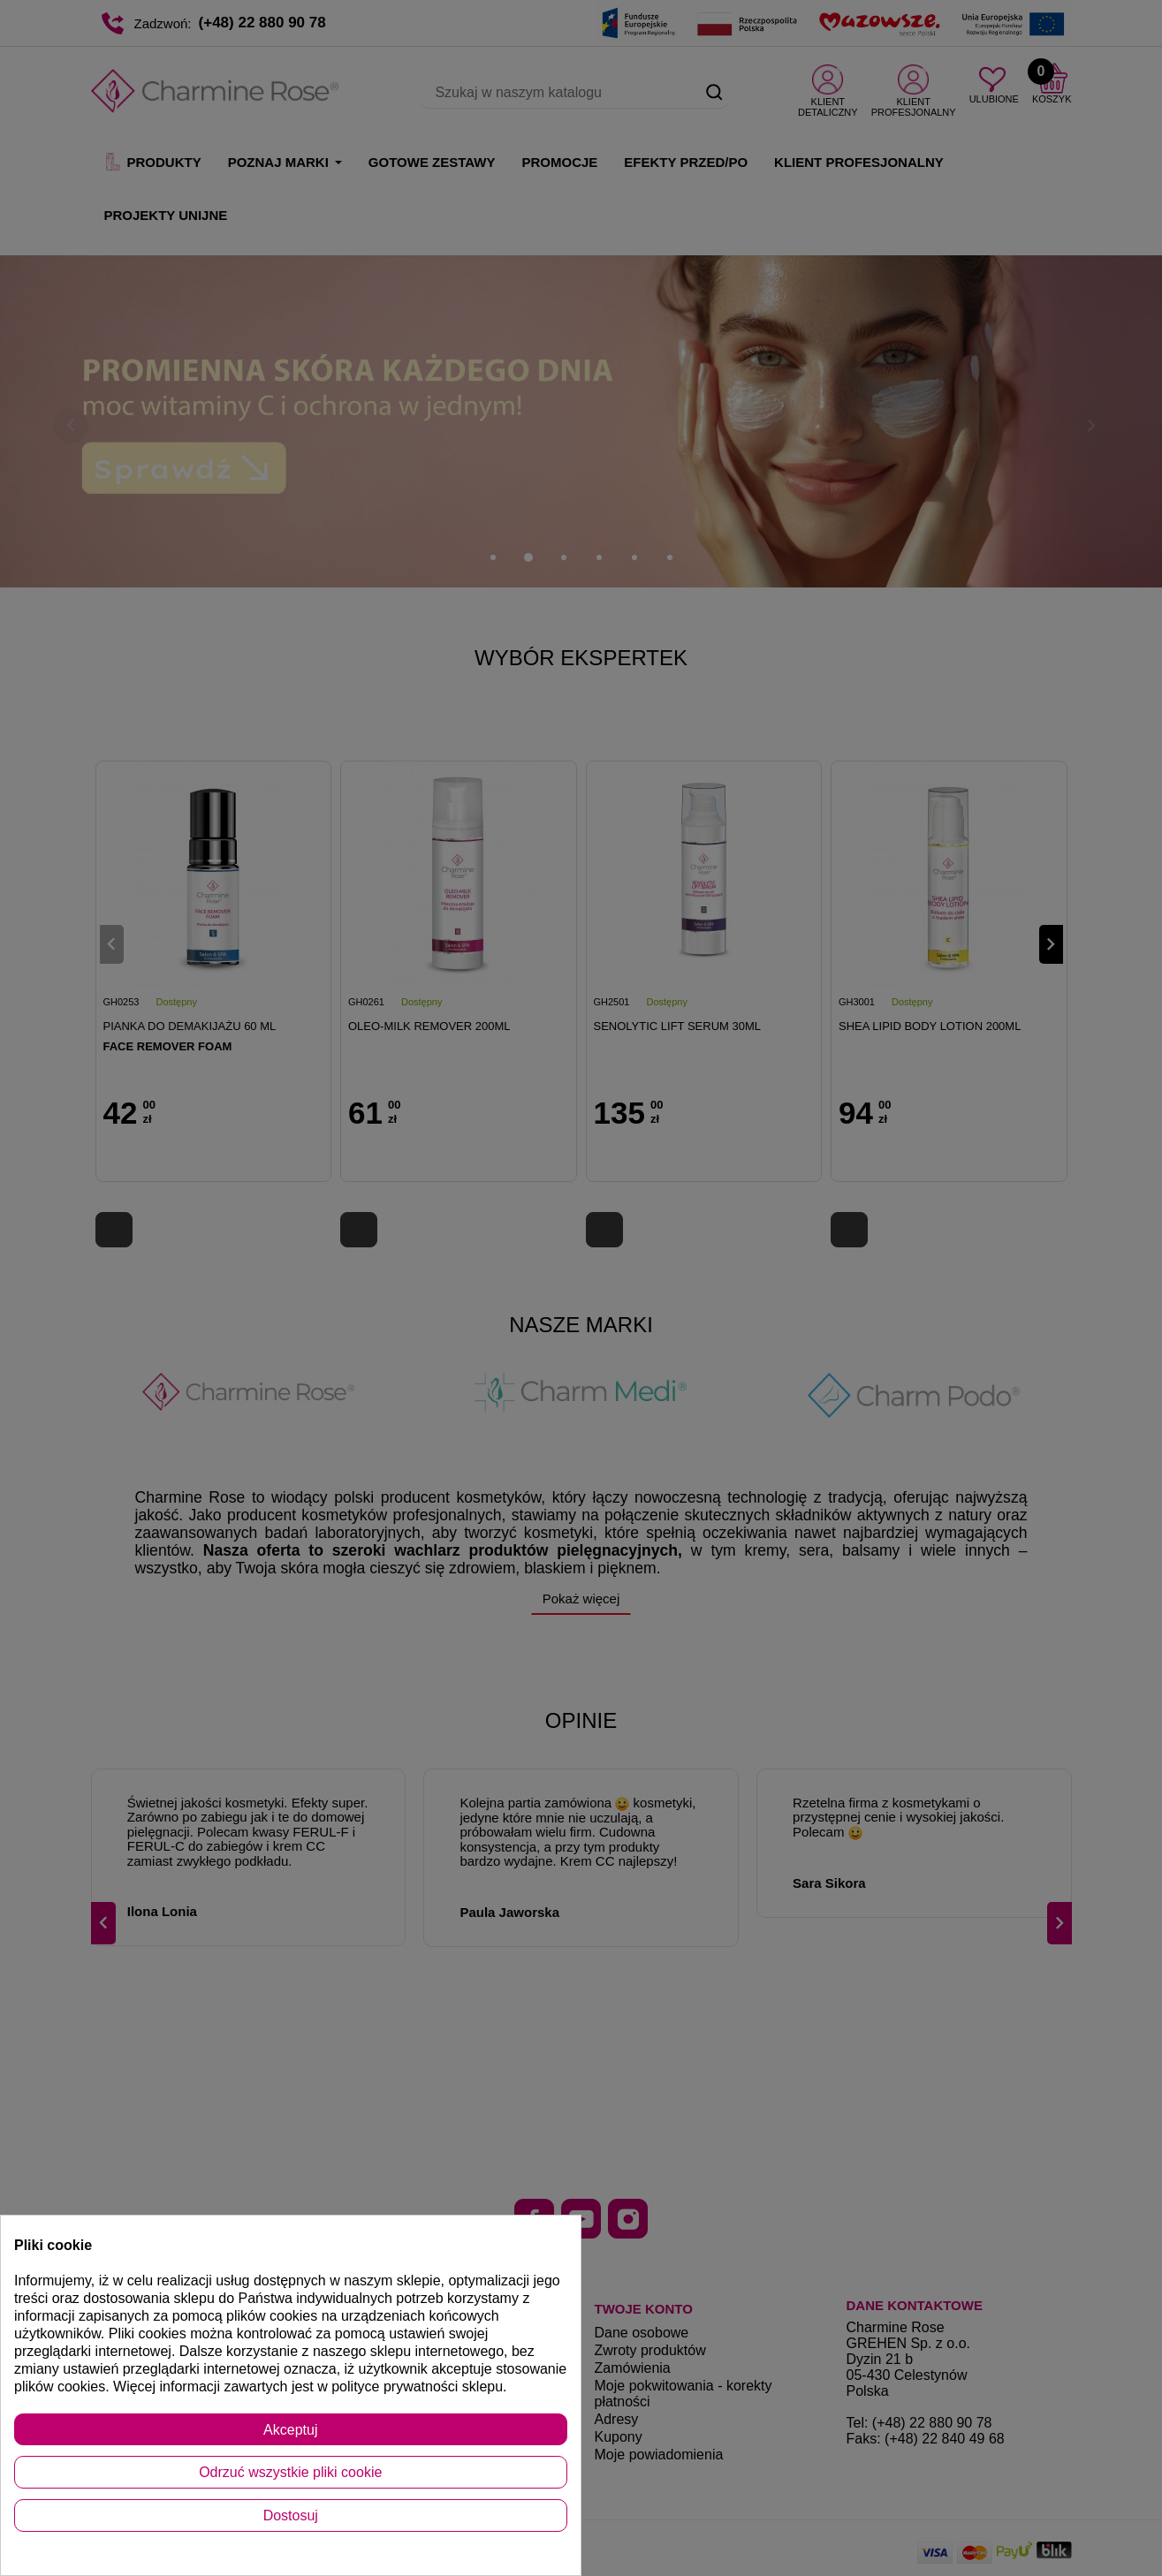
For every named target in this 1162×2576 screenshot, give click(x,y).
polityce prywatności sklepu (417, 2386)
